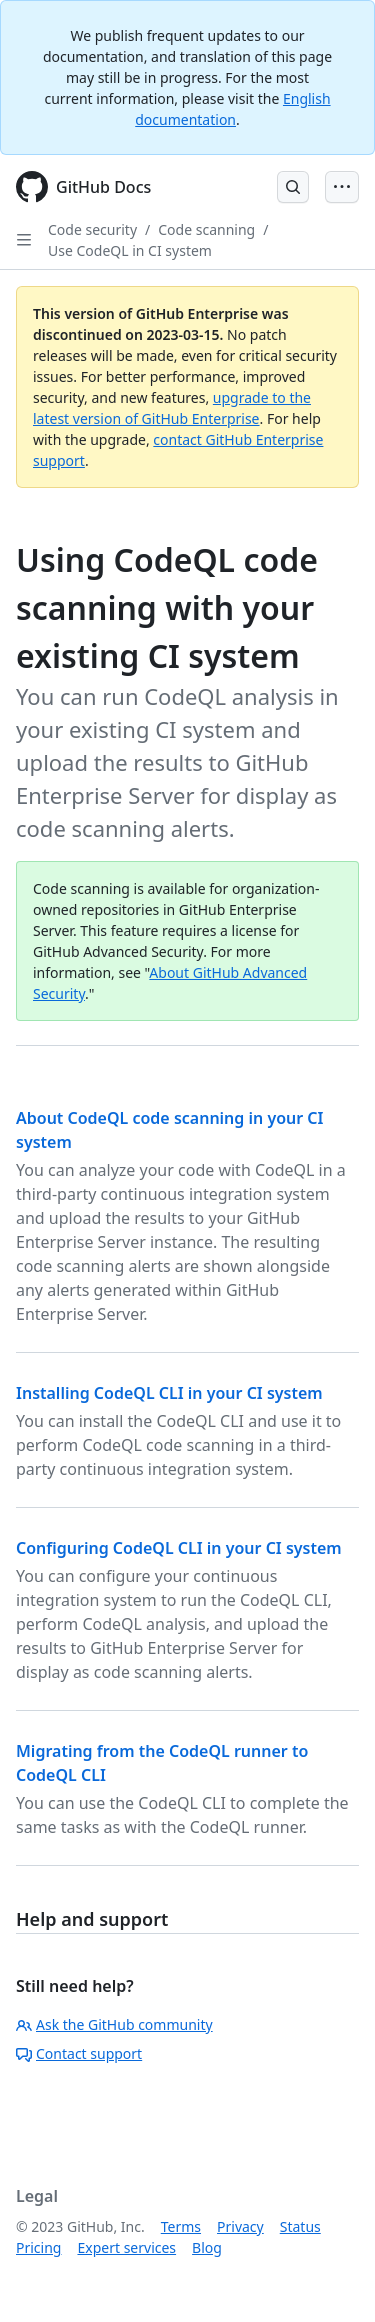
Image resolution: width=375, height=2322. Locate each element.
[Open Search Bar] (293, 187)
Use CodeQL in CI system (130, 250)
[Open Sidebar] (24, 240)
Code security (92, 229)
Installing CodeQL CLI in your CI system (169, 1393)
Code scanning (206, 229)
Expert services (126, 2247)
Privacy (240, 2226)
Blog (207, 2247)
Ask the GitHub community (114, 2024)
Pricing (38, 2247)
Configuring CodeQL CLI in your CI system (179, 1548)
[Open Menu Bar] (342, 187)
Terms (181, 2226)
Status (300, 2226)
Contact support (79, 2053)
